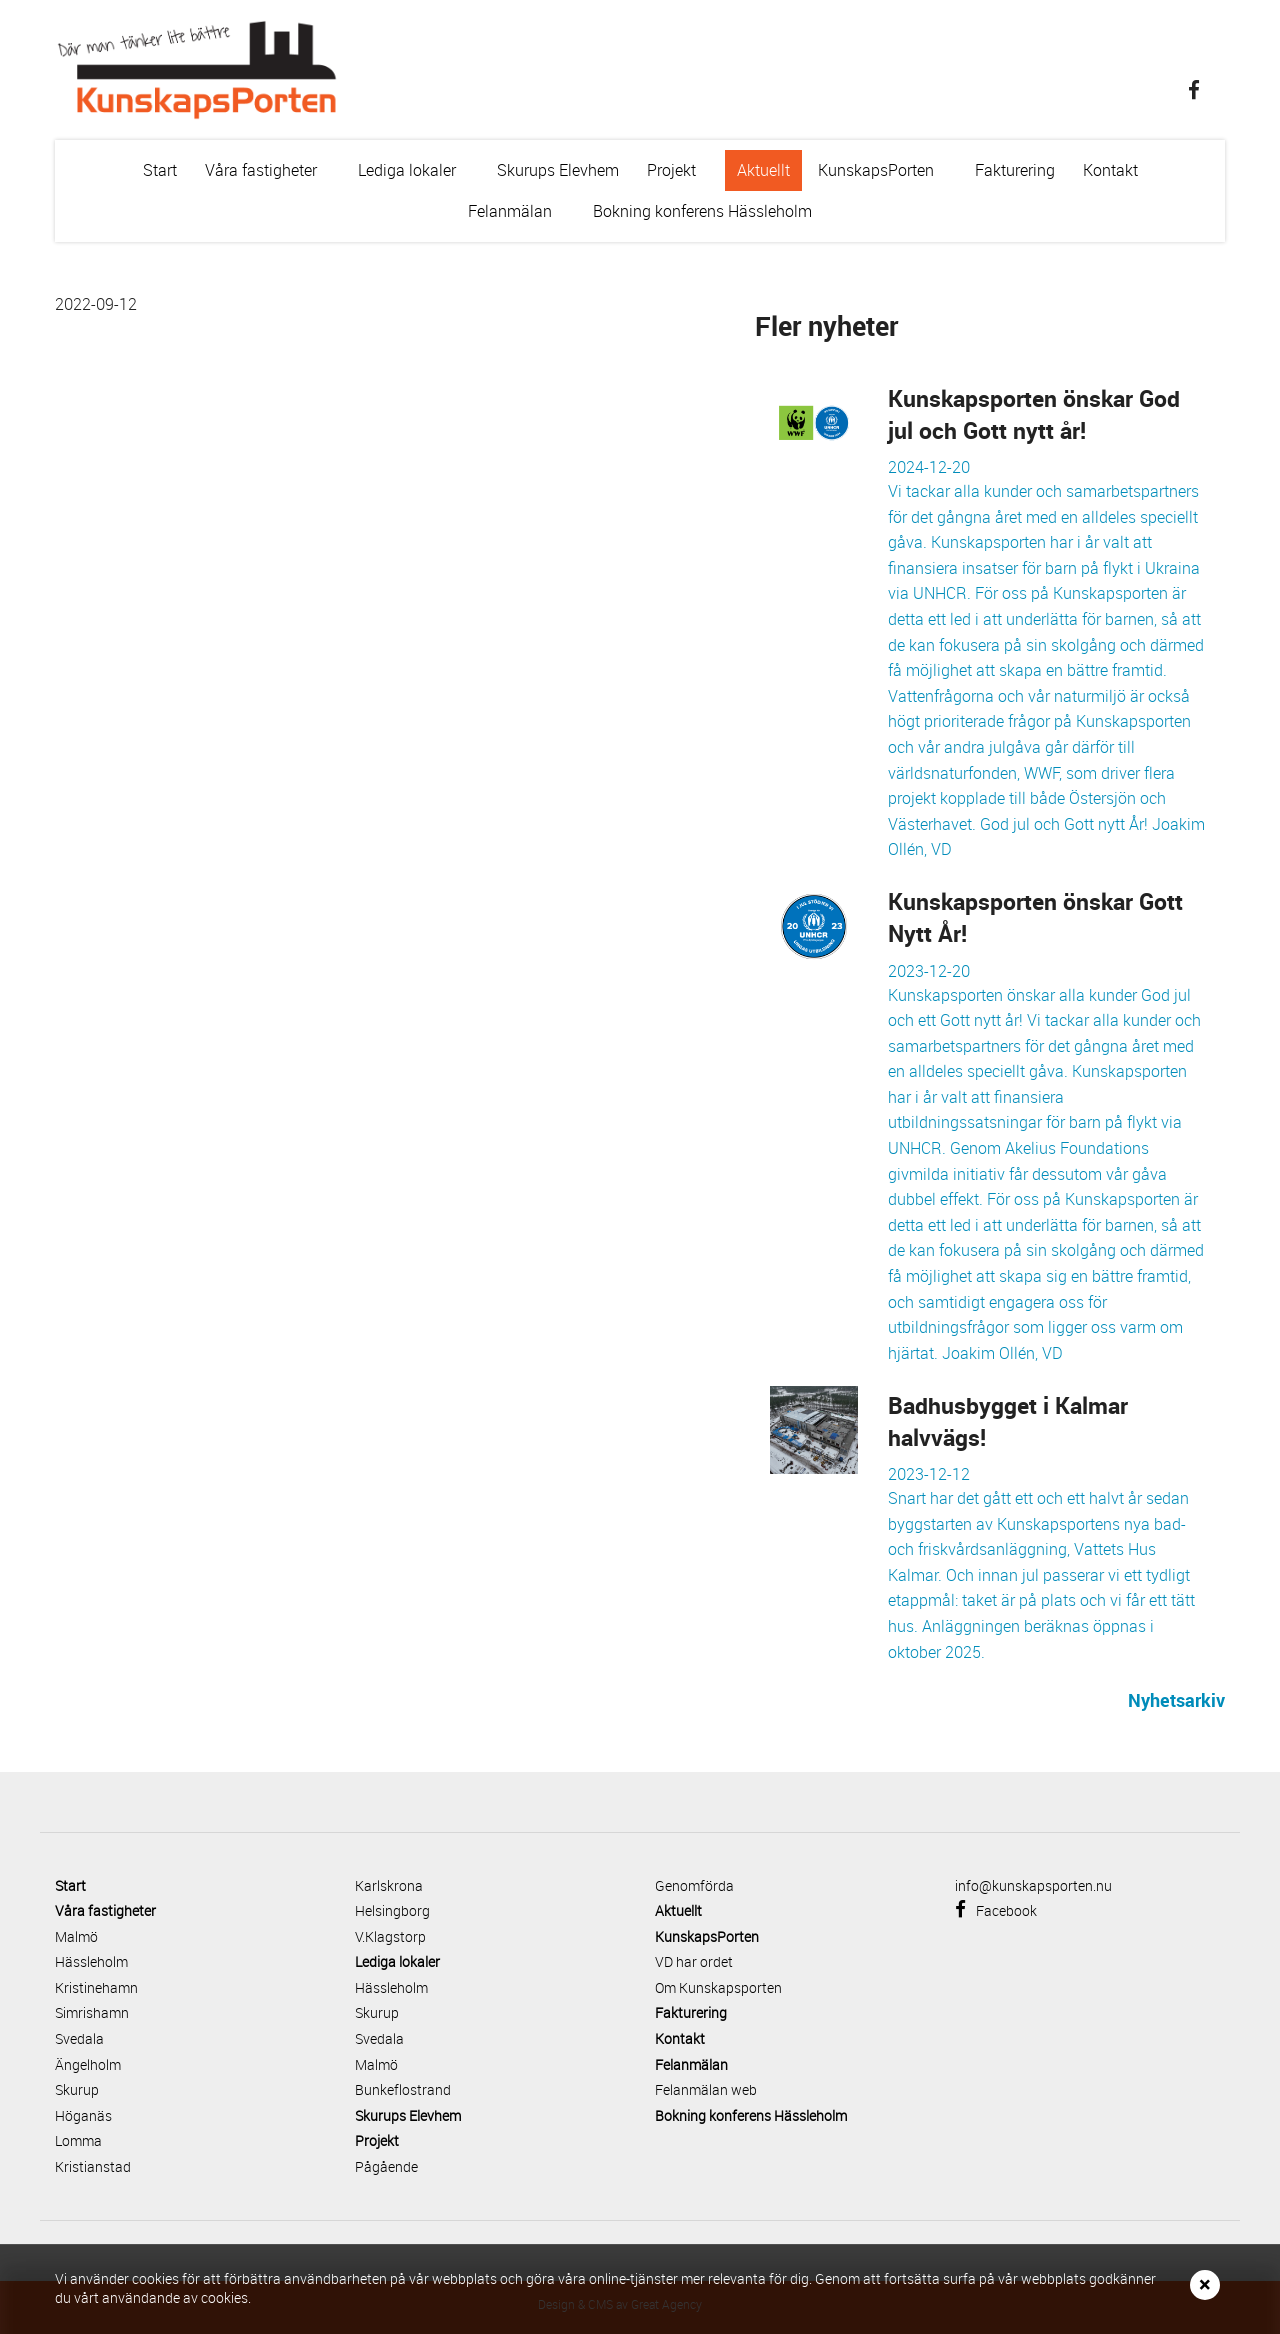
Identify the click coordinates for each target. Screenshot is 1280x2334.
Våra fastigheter (272, 175)
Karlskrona (389, 1885)
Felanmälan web (706, 2089)
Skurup (77, 2089)
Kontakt (1110, 170)
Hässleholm (91, 1961)
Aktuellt (763, 170)
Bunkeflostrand (403, 2089)
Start (160, 170)
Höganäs (83, 2115)
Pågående (386, 2166)
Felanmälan (521, 216)
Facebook (996, 1910)
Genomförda (694, 1885)
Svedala (79, 2038)
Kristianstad (93, 2166)
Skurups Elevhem (558, 170)
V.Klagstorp (390, 1936)
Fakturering (1015, 170)
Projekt (683, 175)
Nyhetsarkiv (1176, 1700)
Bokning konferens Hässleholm (702, 211)
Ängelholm (88, 2064)
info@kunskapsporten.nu (1033, 1885)
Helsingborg (392, 1910)
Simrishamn (92, 2012)
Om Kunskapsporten (718, 1987)
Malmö (76, 1936)
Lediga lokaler (418, 175)
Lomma (78, 2140)
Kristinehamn (96, 1987)
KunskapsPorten (887, 175)
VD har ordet (694, 1961)
